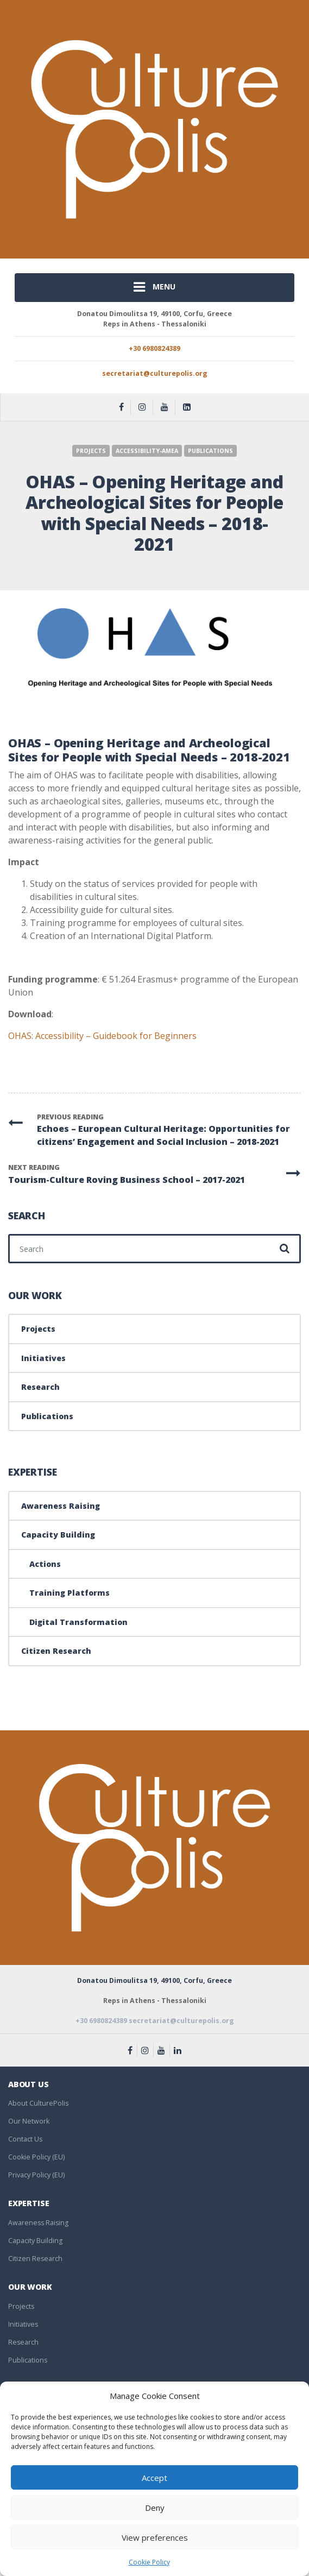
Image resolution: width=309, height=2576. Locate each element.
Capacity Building (58, 1534)
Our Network (28, 2121)
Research (40, 1387)
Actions (45, 1564)
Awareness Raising (60, 1506)
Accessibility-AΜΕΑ (147, 451)
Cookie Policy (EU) (36, 2157)
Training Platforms (69, 1593)
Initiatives (43, 1358)
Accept (154, 2477)
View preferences (155, 2537)
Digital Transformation (78, 1622)
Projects (91, 451)
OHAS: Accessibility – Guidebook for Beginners (102, 1036)
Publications (210, 451)
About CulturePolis (38, 2103)
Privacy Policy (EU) (36, 2175)
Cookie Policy (149, 2562)
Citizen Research (56, 1651)
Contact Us (25, 2139)
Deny (155, 2507)
